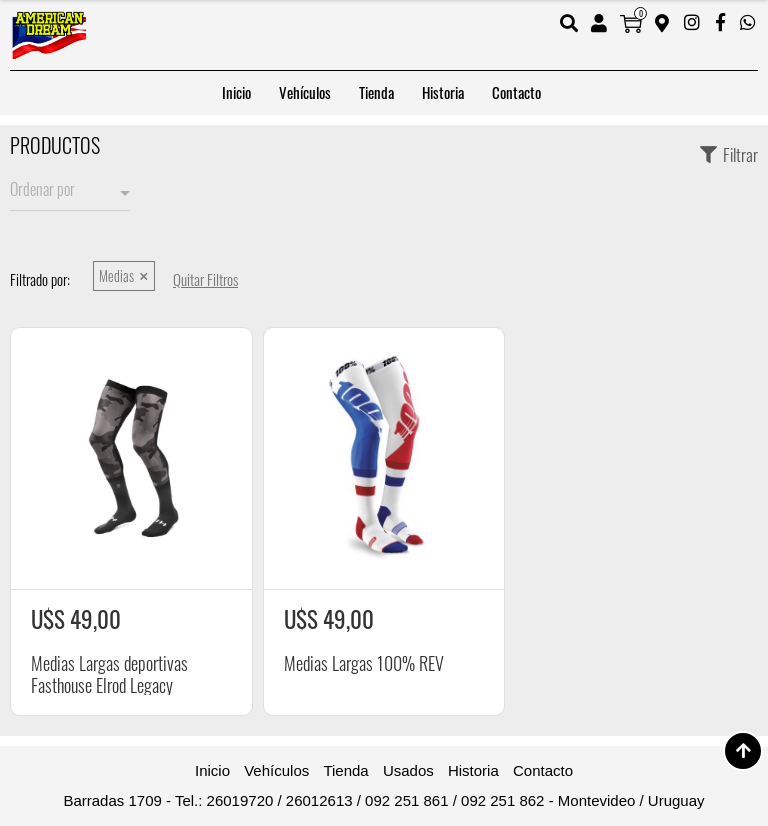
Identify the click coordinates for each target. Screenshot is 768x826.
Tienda (376, 92)
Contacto (516, 92)
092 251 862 (502, 800)
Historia (443, 92)
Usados (408, 770)
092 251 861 (406, 800)
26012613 (319, 800)
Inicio (236, 92)
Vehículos (305, 92)
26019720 (240, 800)
